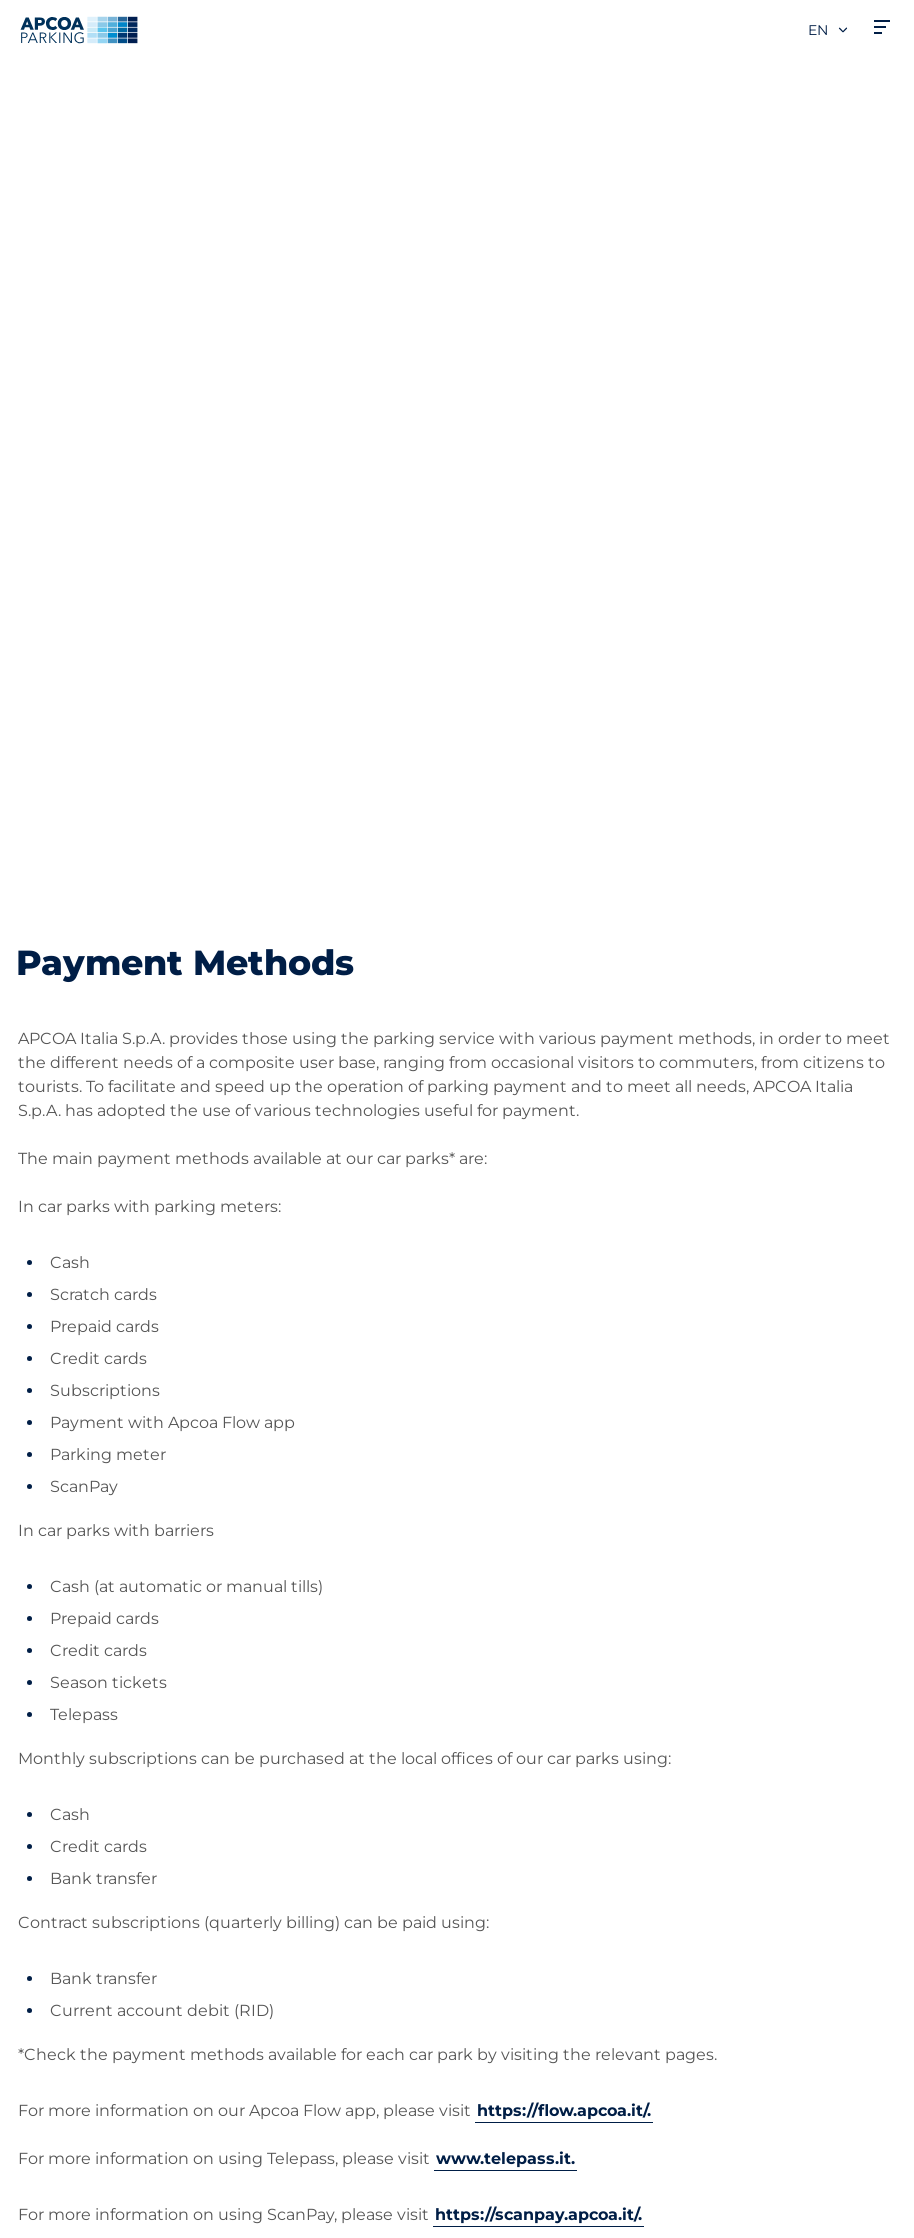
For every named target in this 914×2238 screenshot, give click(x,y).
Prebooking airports (95, 1704)
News (495, 2056)
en (829, 30)
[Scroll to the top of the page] (882, 1490)
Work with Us (527, 1672)
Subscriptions (71, 1672)
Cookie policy (63, 2186)
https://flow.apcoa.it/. (564, 1310)
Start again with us (548, 1928)
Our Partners (524, 1808)
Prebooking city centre (108, 1736)
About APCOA (529, 1640)
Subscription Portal (92, 1824)
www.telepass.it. (505, 1358)
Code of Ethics (531, 1992)
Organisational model (559, 2024)
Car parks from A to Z (99, 1640)
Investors (510, 1840)
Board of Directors (545, 1960)
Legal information (79, 2215)
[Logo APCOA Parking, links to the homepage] (79, 30)
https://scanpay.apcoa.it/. (538, 1414)
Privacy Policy (65, 2157)
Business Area (529, 1776)
